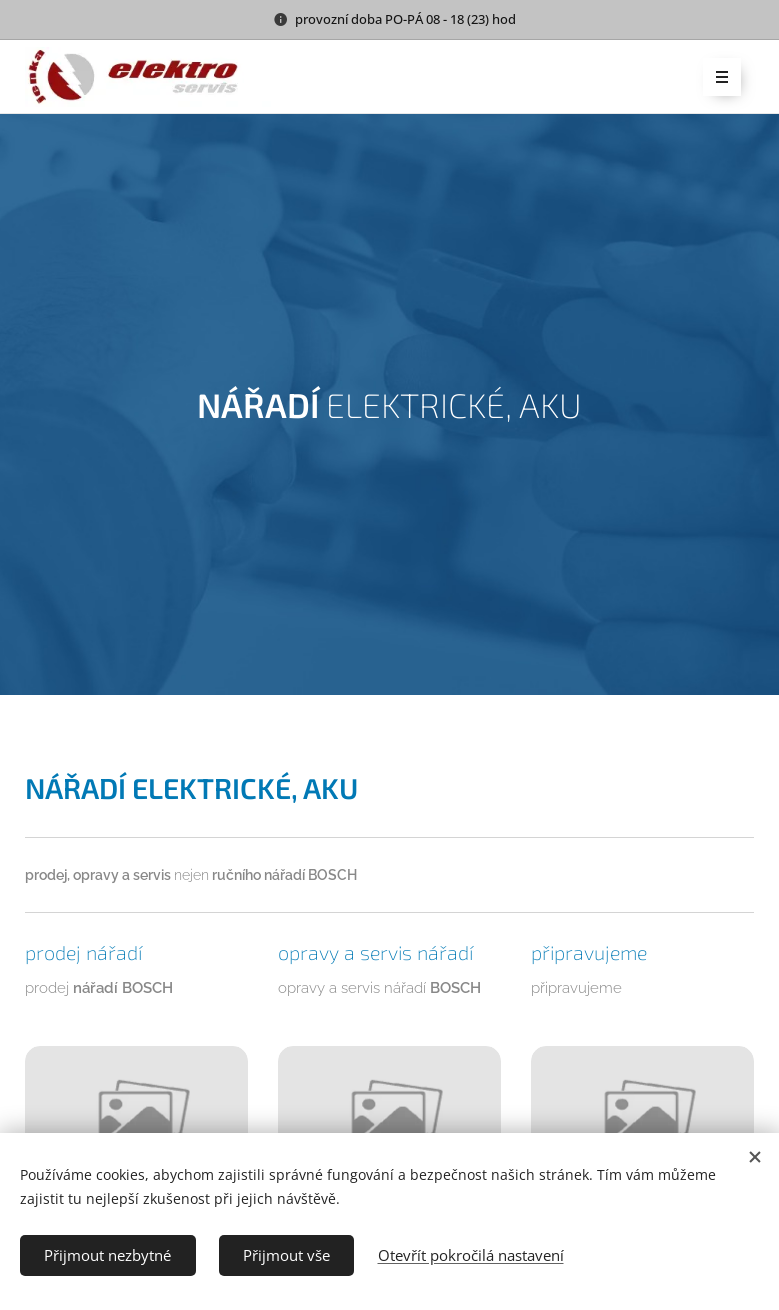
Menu (715, 78)
